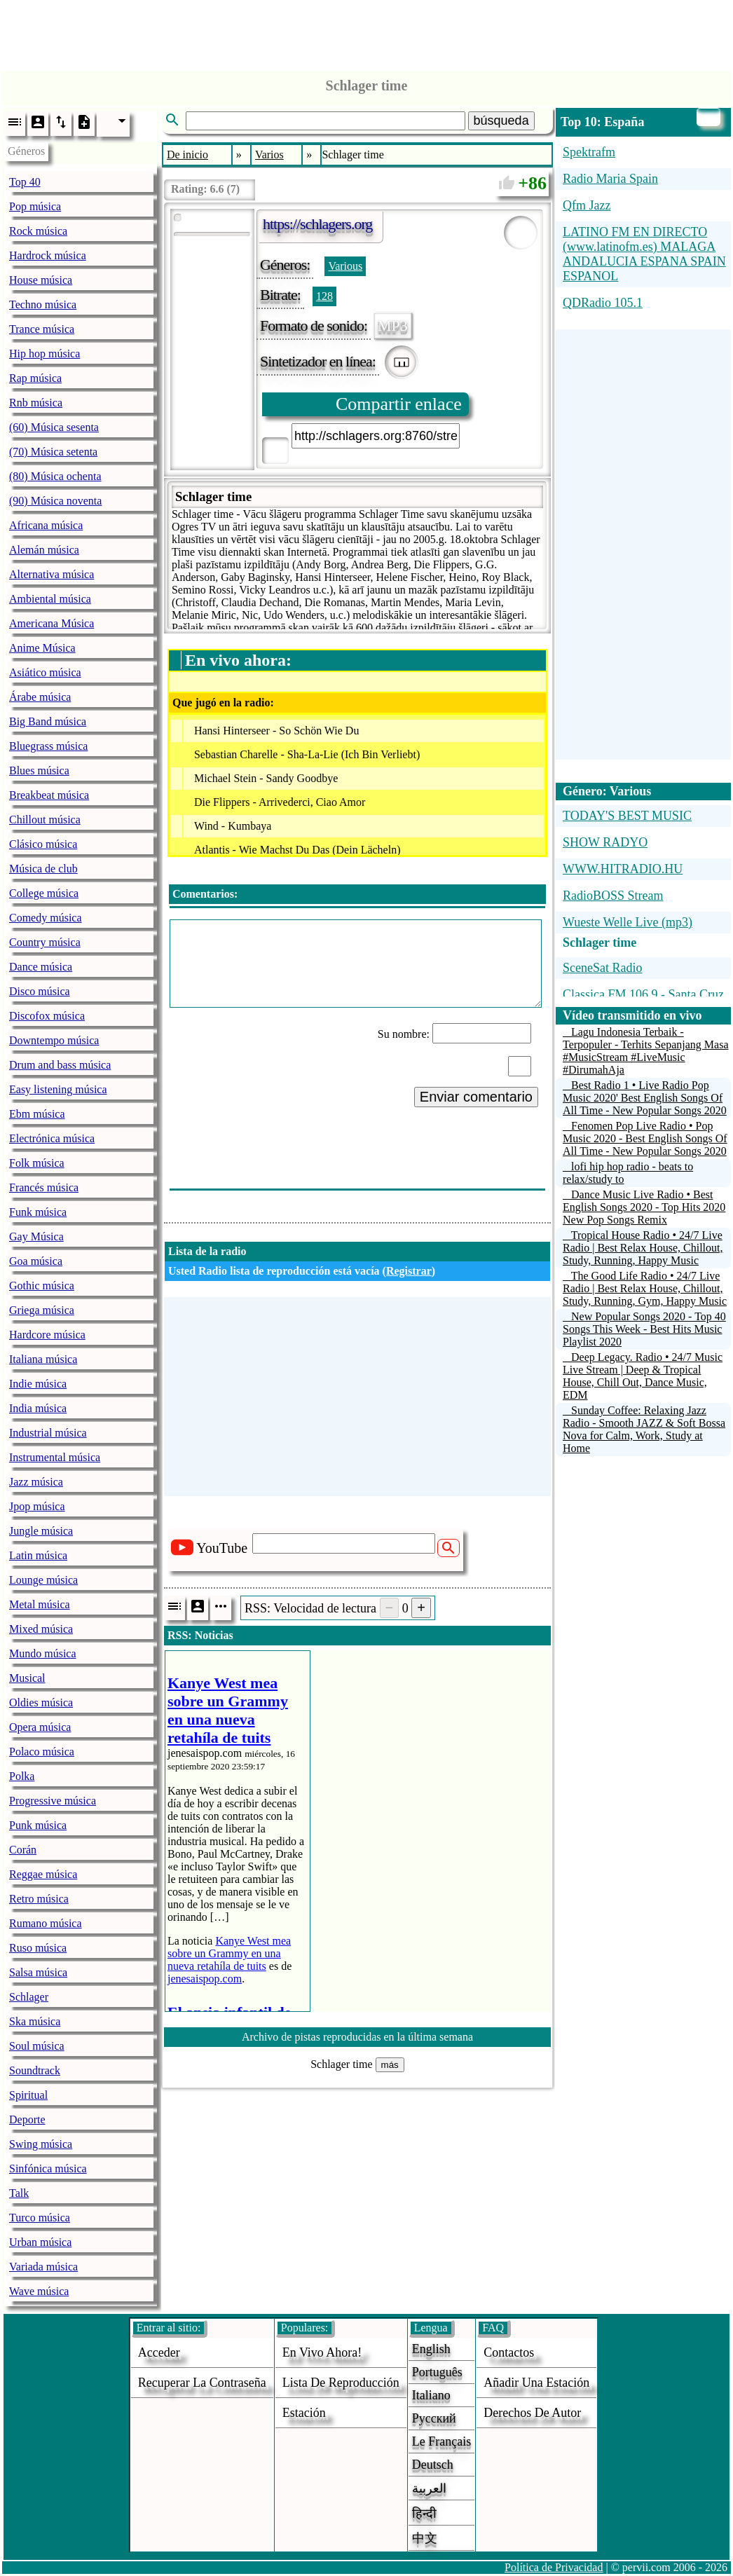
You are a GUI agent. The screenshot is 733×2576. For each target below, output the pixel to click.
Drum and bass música (60, 1065)
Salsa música (38, 1972)
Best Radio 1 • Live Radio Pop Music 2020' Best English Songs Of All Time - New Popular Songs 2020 (645, 1097)
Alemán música (44, 550)
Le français (441, 2441)
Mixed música (41, 1629)
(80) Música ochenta (55, 476)
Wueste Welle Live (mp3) (627, 922)
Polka (21, 1776)
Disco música (39, 991)
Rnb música (35, 403)
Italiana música (43, 1359)
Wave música (39, 2291)
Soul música (36, 2046)
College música (43, 893)
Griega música (41, 1310)
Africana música (46, 525)
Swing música (40, 2144)
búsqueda (501, 121)
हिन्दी (424, 2514)
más (390, 2065)
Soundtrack (34, 2070)
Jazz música (36, 1482)
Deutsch (432, 2465)
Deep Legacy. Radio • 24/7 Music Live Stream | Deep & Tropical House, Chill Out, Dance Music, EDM (642, 1376)
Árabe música (40, 697)
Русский (434, 2418)
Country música (45, 942)
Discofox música (47, 1016)
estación (304, 2413)
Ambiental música (50, 599)
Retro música (39, 1899)
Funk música (38, 1212)
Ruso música (38, 1948)
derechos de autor (532, 2413)
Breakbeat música (49, 795)
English (431, 2349)
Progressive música (52, 1801)
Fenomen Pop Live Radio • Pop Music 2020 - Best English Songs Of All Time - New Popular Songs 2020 (645, 1138)
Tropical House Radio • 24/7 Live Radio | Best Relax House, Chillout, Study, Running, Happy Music (643, 1247)
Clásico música (43, 844)
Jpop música (37, 1506)
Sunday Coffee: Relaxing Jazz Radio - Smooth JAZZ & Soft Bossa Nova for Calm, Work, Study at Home (644, 1429)
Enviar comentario (476, 1096)
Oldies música (41, 1702)
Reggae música (43, 1874)
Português (437, 2372)
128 (324, 296)
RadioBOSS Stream (613, 896)
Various (345, 266)
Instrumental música (54, 1457)
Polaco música (41, 1752)
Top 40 (25, 182)
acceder (159, 2352)
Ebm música (37, 1114)
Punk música (38, 1825)
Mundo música (42, 1653)
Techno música (42, 304)
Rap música (35, 378)
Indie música (38, 1384)
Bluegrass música (48, 746)
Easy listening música (58, 1089)
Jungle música (41, 1531)
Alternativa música (51, 574)
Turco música (39, 2218)
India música (38, 1408)
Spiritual (28, 2095)
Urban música (40, 2242)
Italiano (431, 2395)
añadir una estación (536, 2383)
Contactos (509, 2352)
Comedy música (45, 918)
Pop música (35, 206)
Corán (22, 1850)
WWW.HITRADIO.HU (623, 869)
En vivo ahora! (322, 2352)
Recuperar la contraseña (202, 2383)
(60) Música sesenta (54, 427)
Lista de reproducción (340, 2383)
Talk (19, 2193)
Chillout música (45, 819)
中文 (424, 2538)
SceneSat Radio (602, 968)
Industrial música (48, 1433)
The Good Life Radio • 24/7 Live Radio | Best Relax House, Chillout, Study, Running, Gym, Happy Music (645, 1288)
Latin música (38, 1555)
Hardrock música (47, 255)
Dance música (40, 967)
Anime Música (42, 648)
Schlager (28, 1997)
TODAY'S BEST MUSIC (627, 816)
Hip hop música (44, 353)
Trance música (41, 329)
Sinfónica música (48, 2168)
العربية (429, 2488)
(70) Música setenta (53, 452)
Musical (27, 1678)
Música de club (43, 869)
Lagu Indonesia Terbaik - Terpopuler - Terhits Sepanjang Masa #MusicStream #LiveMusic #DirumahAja (646, 1051)
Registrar (409, 1271)
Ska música (34, 2021)
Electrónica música (52, 1138)
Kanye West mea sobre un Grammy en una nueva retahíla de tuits (229, 1953)
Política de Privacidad (554, 2567)
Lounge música (43, 1580)
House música (40, 280)
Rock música (38, 231)
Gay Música (36, 1236)
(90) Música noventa (55, 501)
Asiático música (45, 672)
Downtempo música (54, 1040)
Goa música (35, 1261)
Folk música (36, 1163)
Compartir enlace (399, 404)
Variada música (43, 2267)
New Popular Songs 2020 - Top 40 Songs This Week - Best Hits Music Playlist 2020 (644, 1329)
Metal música (39, 1604)
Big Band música (47, 721)
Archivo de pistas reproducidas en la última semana (357, 2037)
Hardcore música (47, 1335)
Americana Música (51, 623)
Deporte (27, 2119)
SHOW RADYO (605, 842)
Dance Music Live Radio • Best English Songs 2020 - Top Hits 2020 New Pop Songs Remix (644, 1207)
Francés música (43, 1187)
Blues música (39, 770)
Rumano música (45, 1923)
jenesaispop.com (204, 1979)
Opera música (40, 1727)
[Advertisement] (366, 31)
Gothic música (41, 1286)
